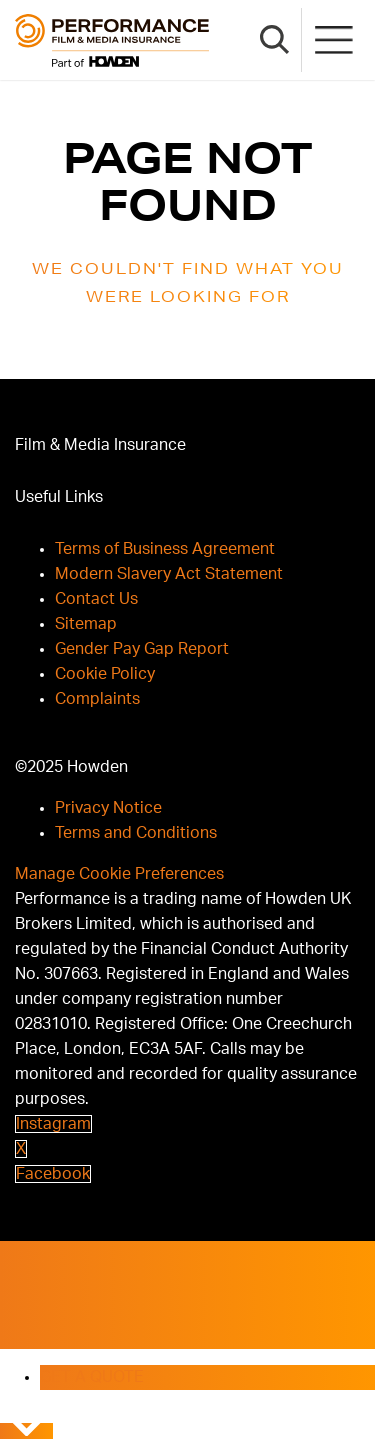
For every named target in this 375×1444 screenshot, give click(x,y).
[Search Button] (275, 40)
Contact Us (96, 599)
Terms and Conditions (136, 833)
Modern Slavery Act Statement (169, 574)
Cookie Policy (105, 674)
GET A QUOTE (92, 1377)
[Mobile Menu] (335, 40)
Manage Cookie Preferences (119, 874)
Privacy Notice (108, 808)
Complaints (97, 699)
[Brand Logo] (112, 40)
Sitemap (86, 624)
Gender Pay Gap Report (142, 649)
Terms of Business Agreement (165, 549)
